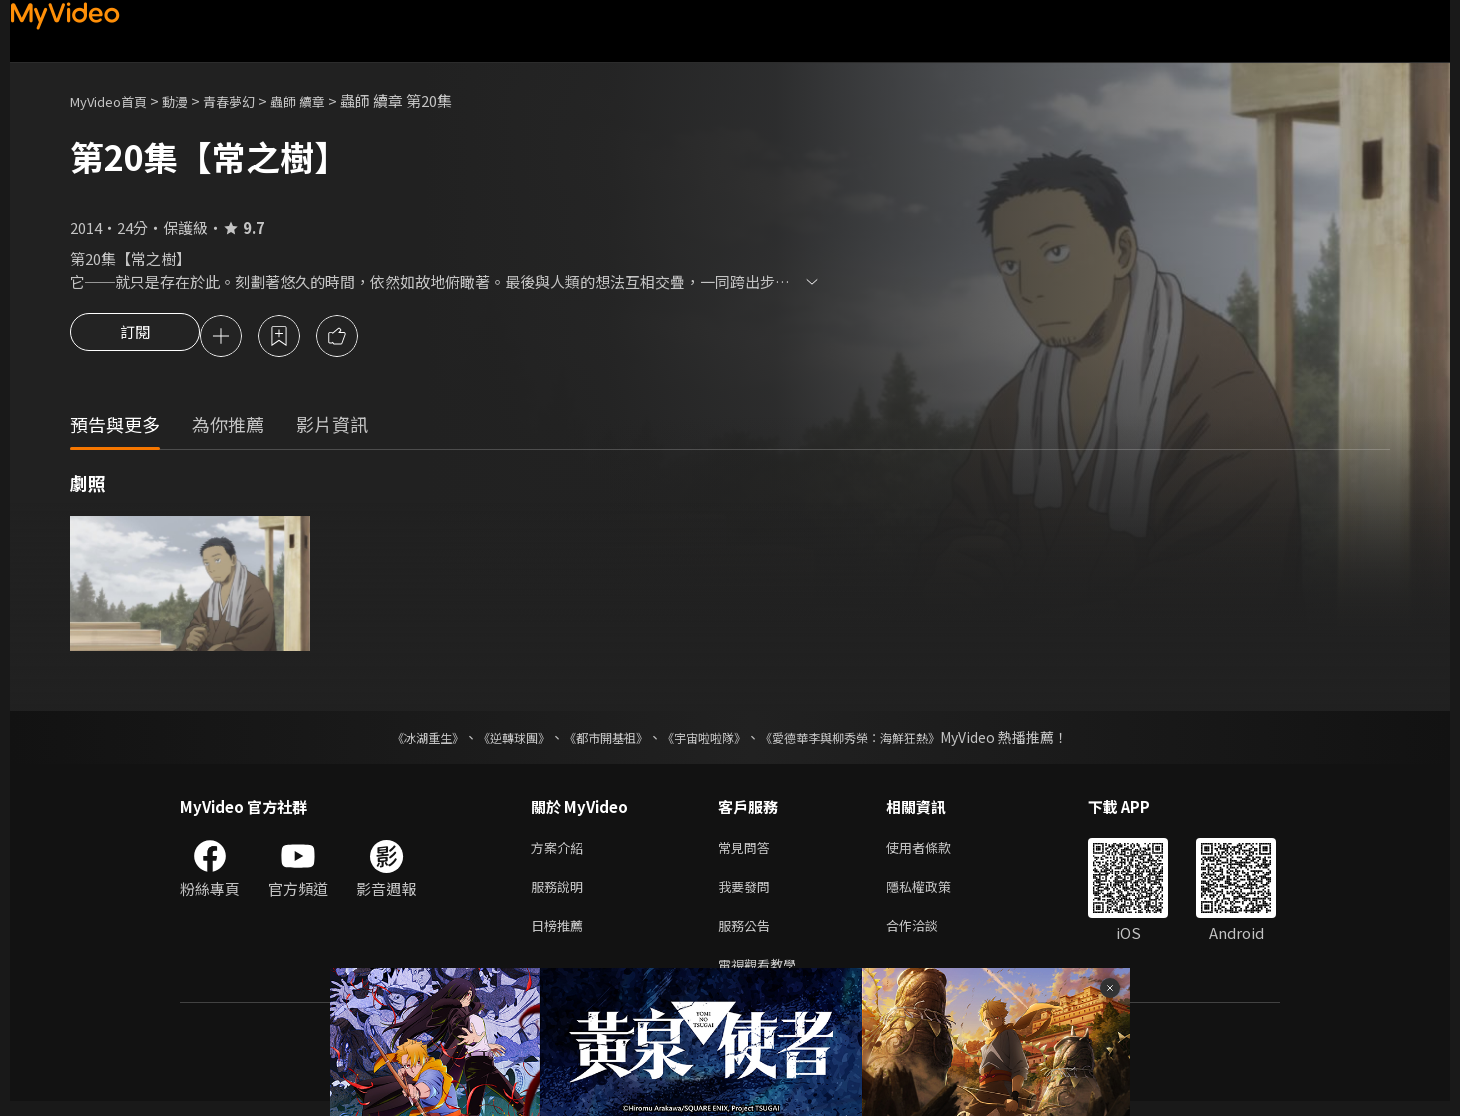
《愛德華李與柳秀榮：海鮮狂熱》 (876, 740)
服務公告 (748, 935)
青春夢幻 (251, 100)
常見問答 (748, 851)
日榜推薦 (561, 935)
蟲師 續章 (327, 100)
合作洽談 (928, 935)
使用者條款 (935, 851)
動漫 (191, 100)
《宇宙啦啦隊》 (708, 740)
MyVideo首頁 (115, 100)
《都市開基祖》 (596, 740)
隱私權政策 (935, 893)
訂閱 (135, 338)
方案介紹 (561, 851)
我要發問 (748, 893)
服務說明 (561, 893)
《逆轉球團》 (491, 740)
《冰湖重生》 (393, 740)
